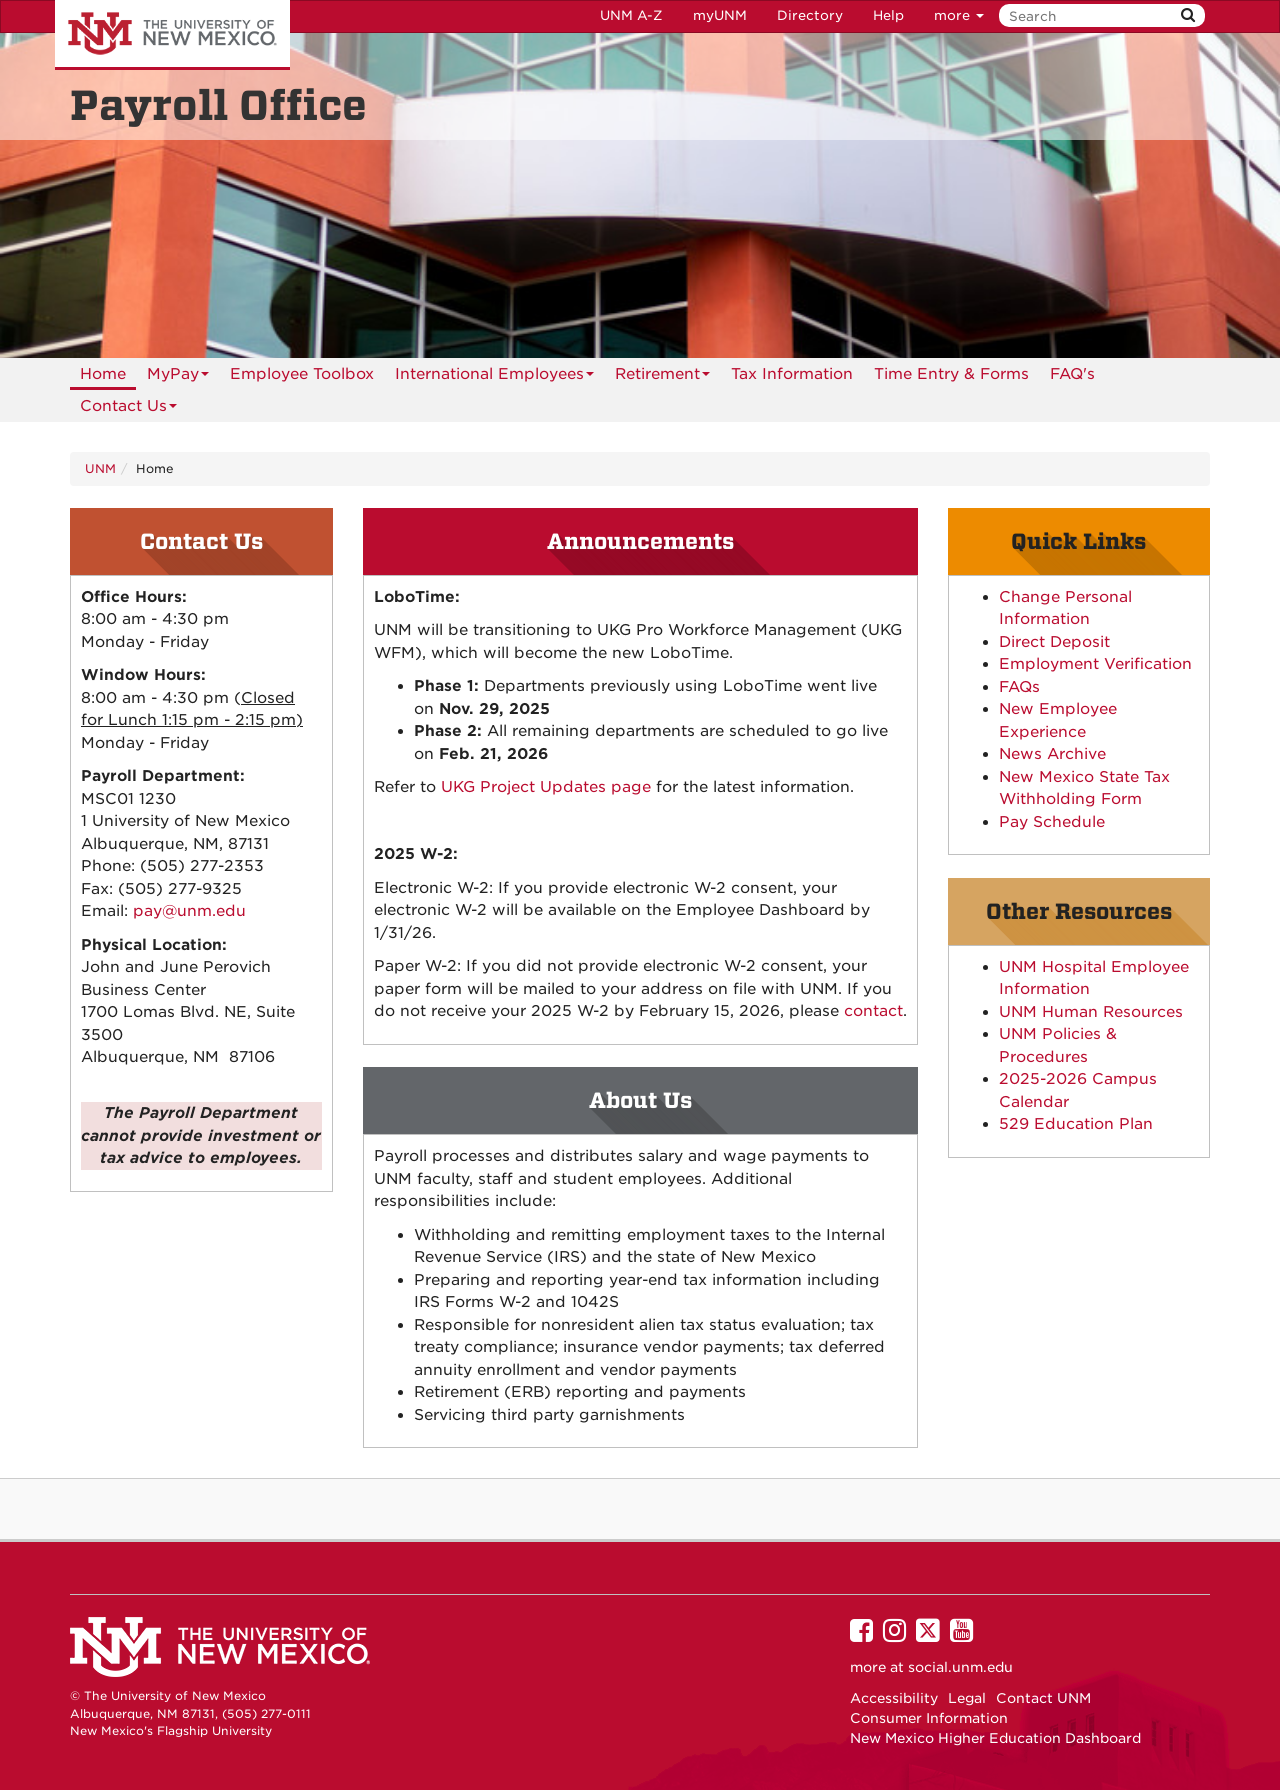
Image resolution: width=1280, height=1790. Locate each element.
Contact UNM (1043, 1698)
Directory (810, 15)
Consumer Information (929, 1718)
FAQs (1019, 687)
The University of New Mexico (172, 35)
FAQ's (1072, 374)
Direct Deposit (1054, 642)
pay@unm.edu (189, 911)
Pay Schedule (1052, 822)
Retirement (662, 377)
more (959, 15)
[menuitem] (103, 374)
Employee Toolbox (302, 374)
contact (873, 1011)
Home (103, 374)
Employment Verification (1095, 664)
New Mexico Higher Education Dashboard (995, 1738)
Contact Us (128, 409)
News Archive (1052, 754)
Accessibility (894, 1698)
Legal (967, 1698)
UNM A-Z (631, 15)
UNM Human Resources (1091, 1012)
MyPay (178, 377)
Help (888, 15)
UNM (100, 468)
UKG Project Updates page (546, 787)
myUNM (720, 15)
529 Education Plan (1076, 1124)
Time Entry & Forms (951, 374)
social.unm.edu (960, 1667)
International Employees (494, 377)
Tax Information (792, 374)
